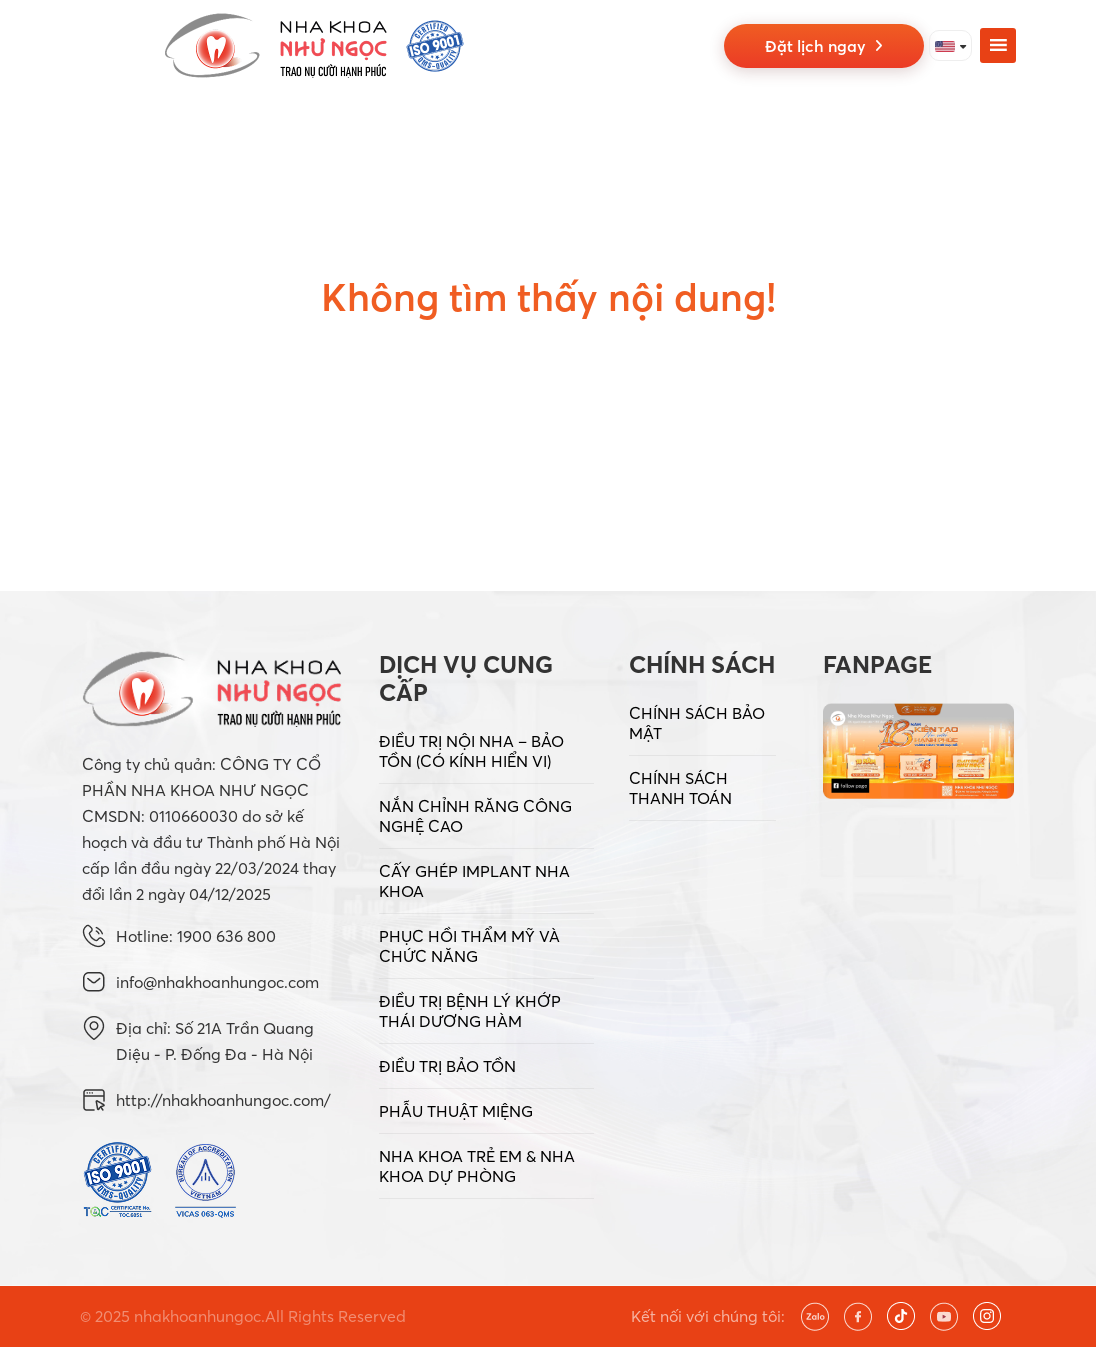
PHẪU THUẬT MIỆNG (456, 1111)
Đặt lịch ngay (824, 46)
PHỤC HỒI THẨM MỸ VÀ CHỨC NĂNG (469, 946)
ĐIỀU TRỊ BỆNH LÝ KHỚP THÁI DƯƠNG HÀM (470, 1011)
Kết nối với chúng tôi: (708, 1316)
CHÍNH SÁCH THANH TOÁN (680, 788)
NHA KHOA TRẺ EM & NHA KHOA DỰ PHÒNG (477, 1166)
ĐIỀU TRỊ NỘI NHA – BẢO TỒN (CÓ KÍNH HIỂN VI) (471, 751)
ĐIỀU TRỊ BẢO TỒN (447, 1066)
